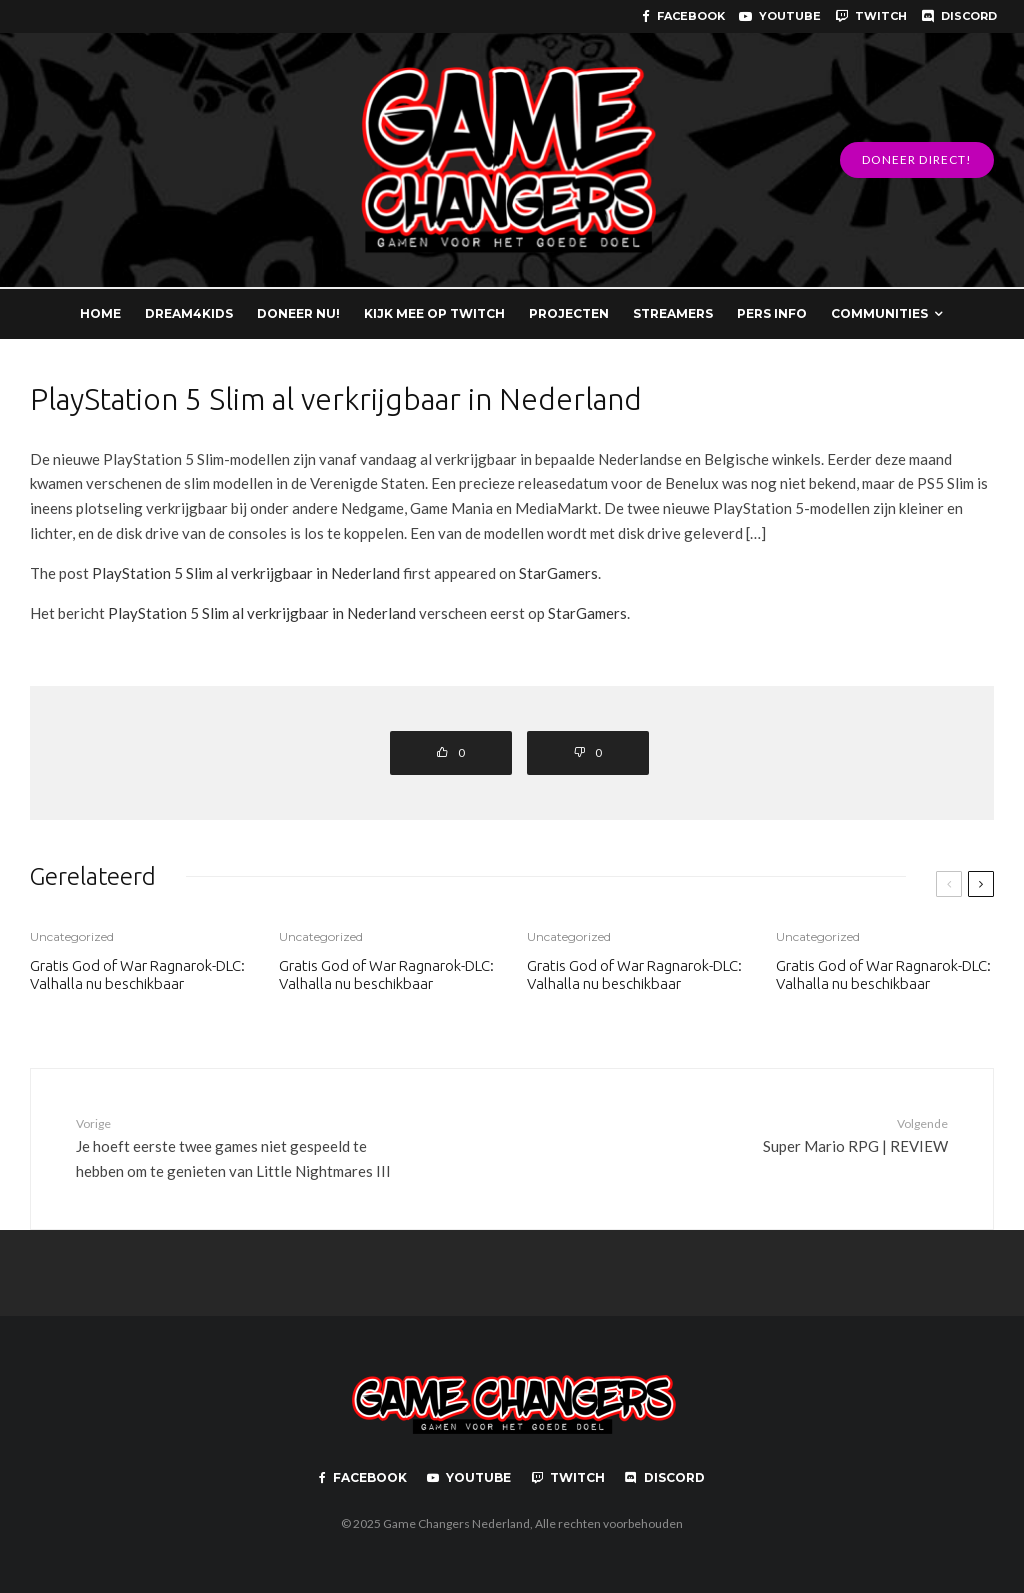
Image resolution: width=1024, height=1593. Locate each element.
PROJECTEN (569, 313)
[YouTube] (780, 16)
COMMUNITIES (879, 313)
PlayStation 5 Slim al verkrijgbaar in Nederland (246, 573)
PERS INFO (772, 313)
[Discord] (959, 16)
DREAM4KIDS (189, 313)
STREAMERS (673, 313)
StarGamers (558, 573)
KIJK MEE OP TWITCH (434, 313)
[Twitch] (871, 16)
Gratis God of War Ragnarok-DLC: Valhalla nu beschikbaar (137, 974)
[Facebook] (683, 16)
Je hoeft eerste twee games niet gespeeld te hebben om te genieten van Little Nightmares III (246, 1147)
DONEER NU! (298, 313)
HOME (100, 313)
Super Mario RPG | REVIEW (777, 1134)
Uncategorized (72, 936)
